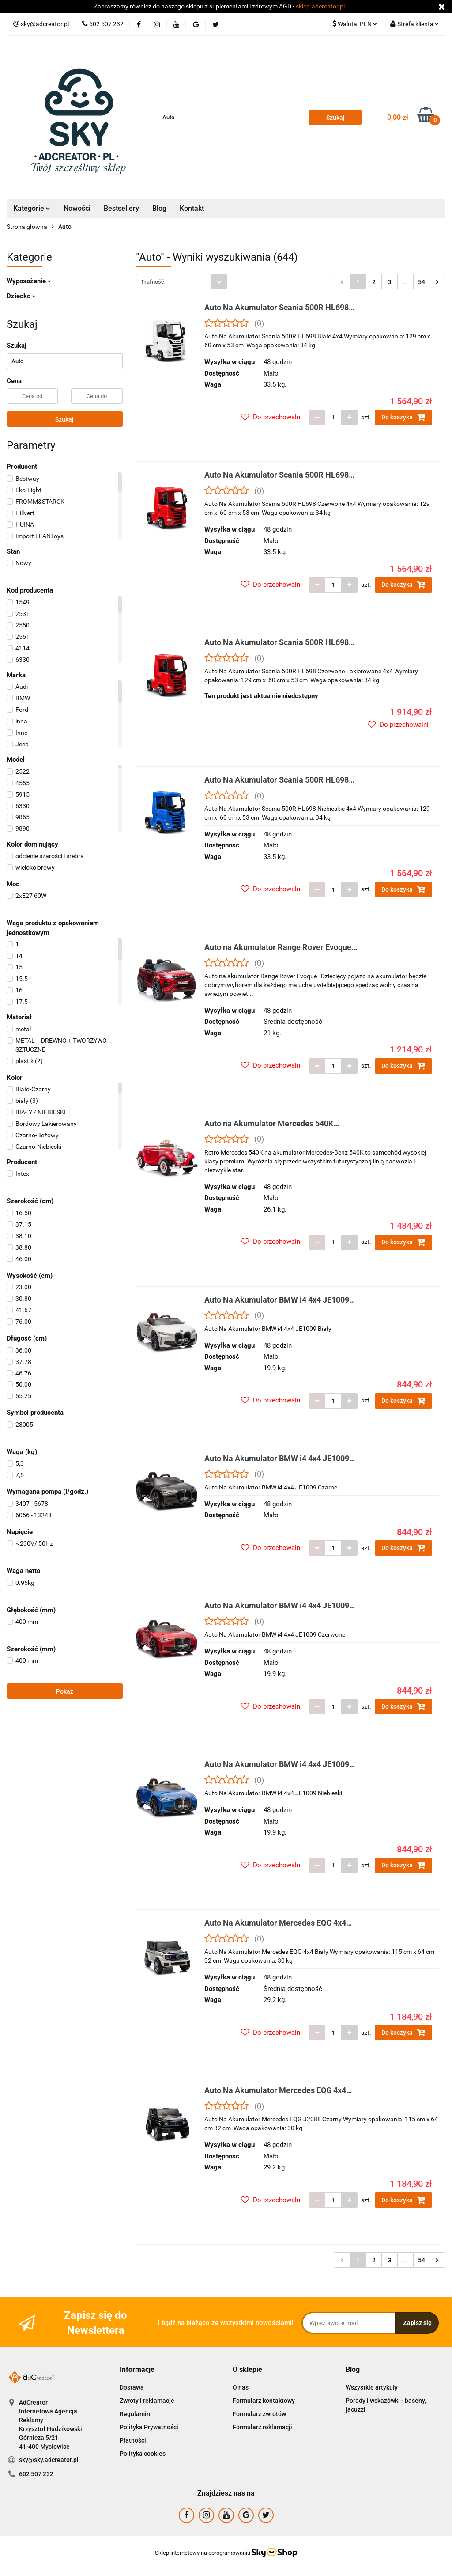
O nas (241, 2387)
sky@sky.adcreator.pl (49, 2459)
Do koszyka (403, 417)
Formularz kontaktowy (264, 2400)
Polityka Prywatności (149, 2427)
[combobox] (181, 281)
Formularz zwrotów (259, 2413)
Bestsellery (121, 208)
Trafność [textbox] (152, 281)
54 (421, 281)
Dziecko (21, 296)
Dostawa (132, 2387)
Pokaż (64, 1691)
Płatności (133, 2440)
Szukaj (64, 419)
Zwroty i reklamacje (147, 2400)
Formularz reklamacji (262, 2427)
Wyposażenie (29, 281)
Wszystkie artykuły (372, 2387)
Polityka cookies (143, 2453)
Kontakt (192, 208)
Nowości (77, 208)
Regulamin (135, 2413)
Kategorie (31, 208)
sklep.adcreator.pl (320, 6)
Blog (159, 208)
